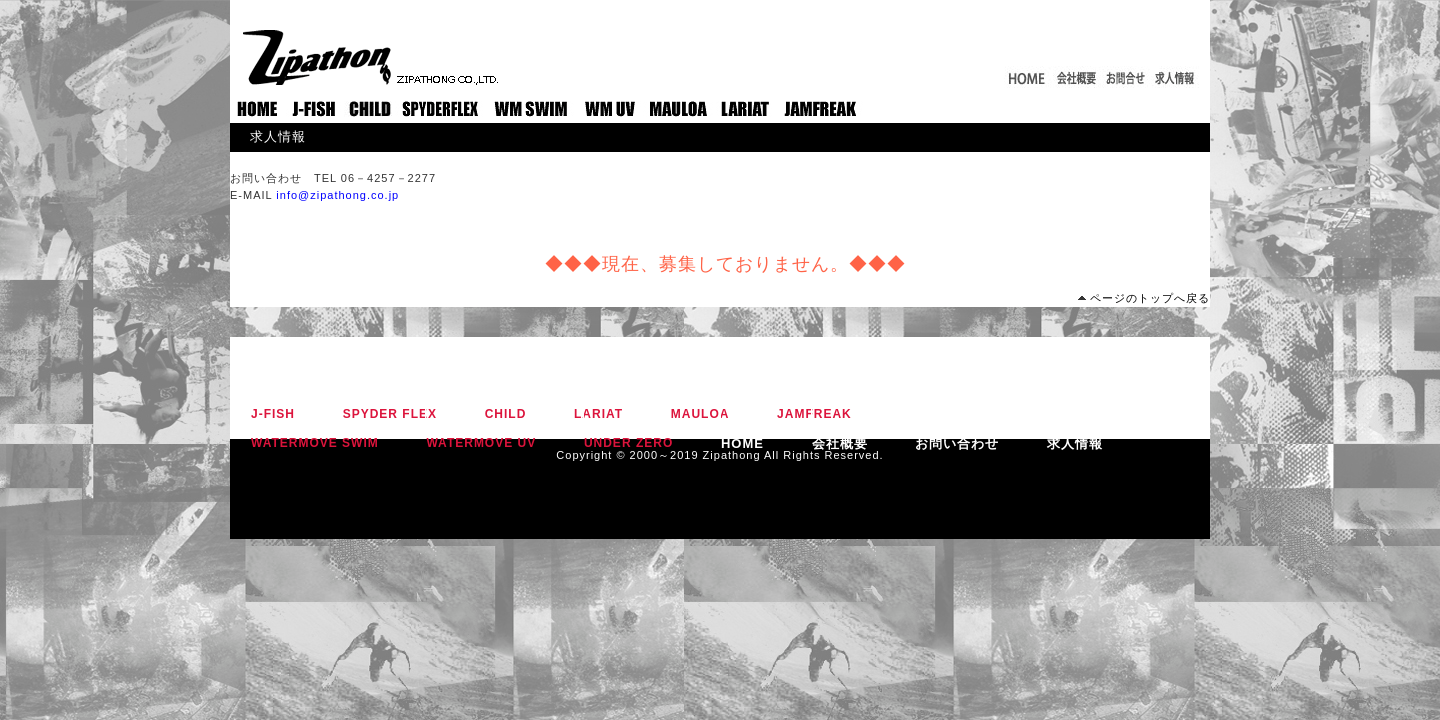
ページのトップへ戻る (1150, 298)
